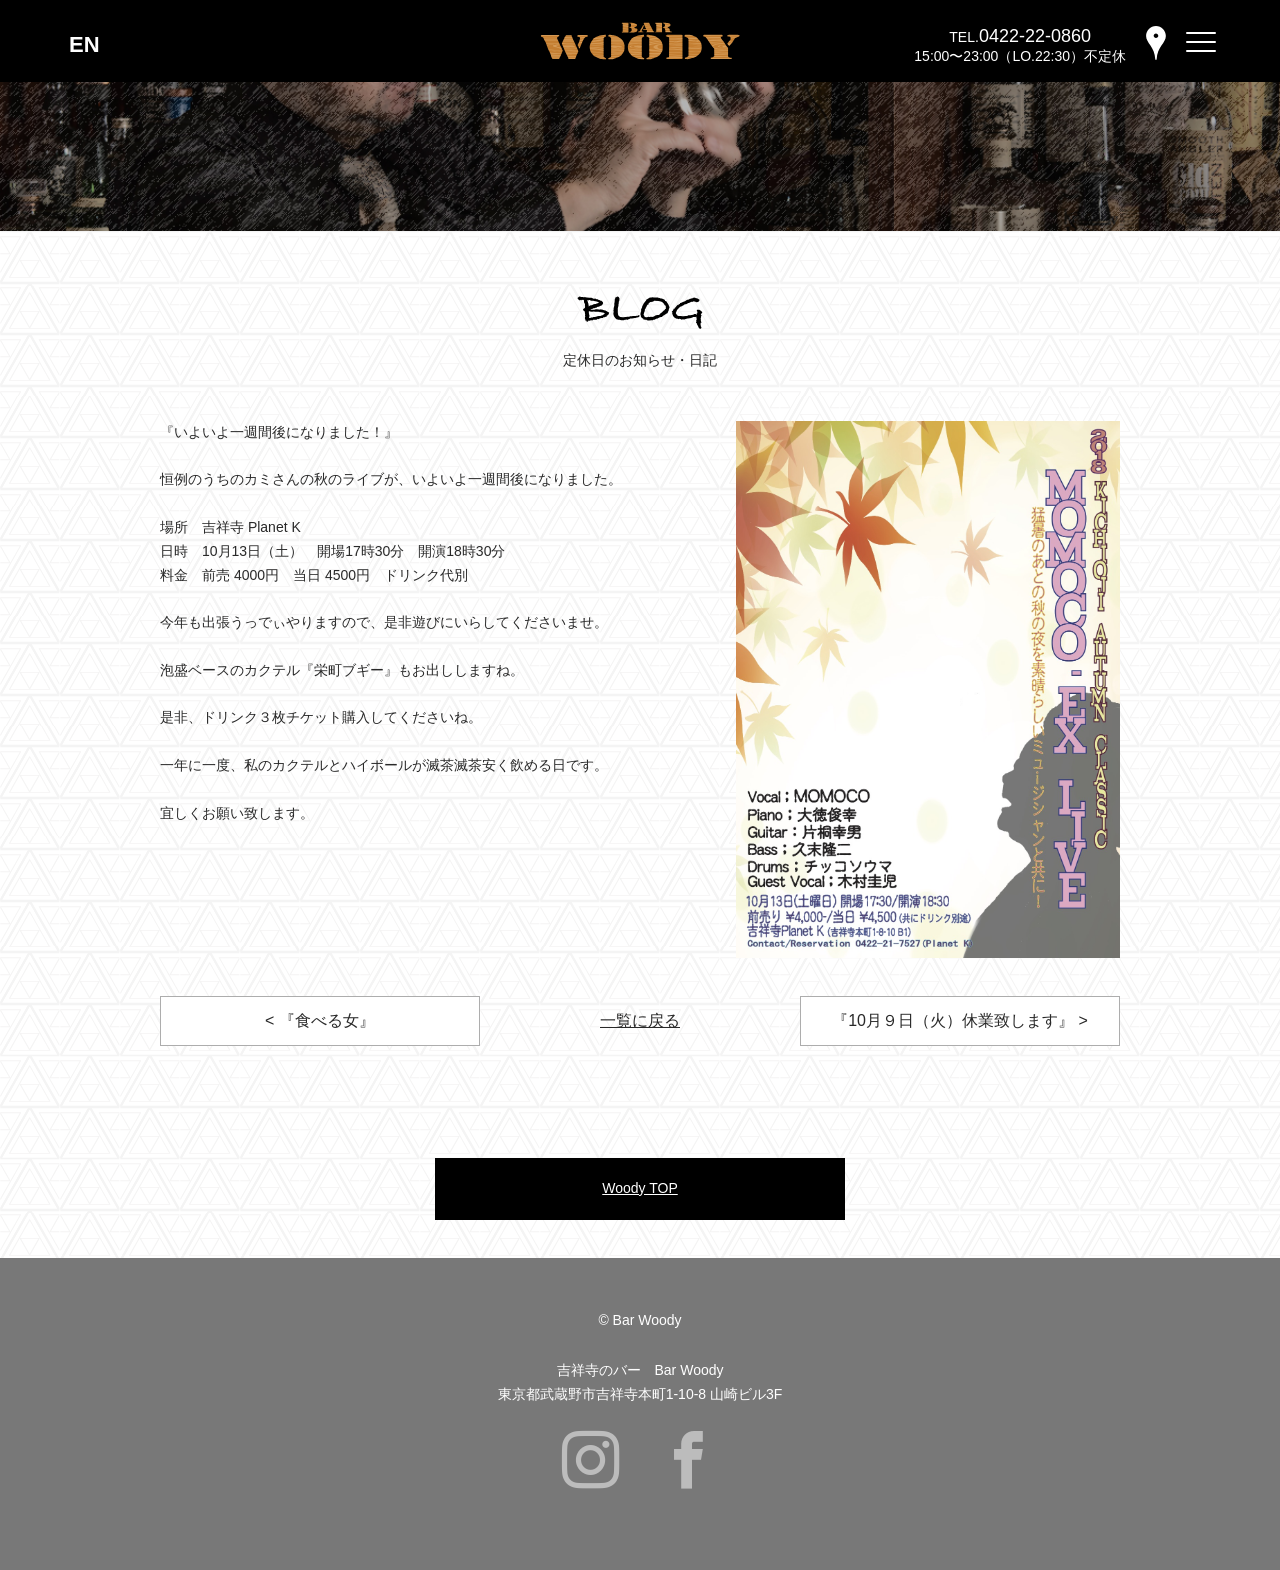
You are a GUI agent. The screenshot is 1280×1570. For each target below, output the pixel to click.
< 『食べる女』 (320, 1020)
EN (84, 44)
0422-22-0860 (1035, 36)
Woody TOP (639, 1188)
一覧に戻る (640, 1020)
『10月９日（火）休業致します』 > (960, 1020)
